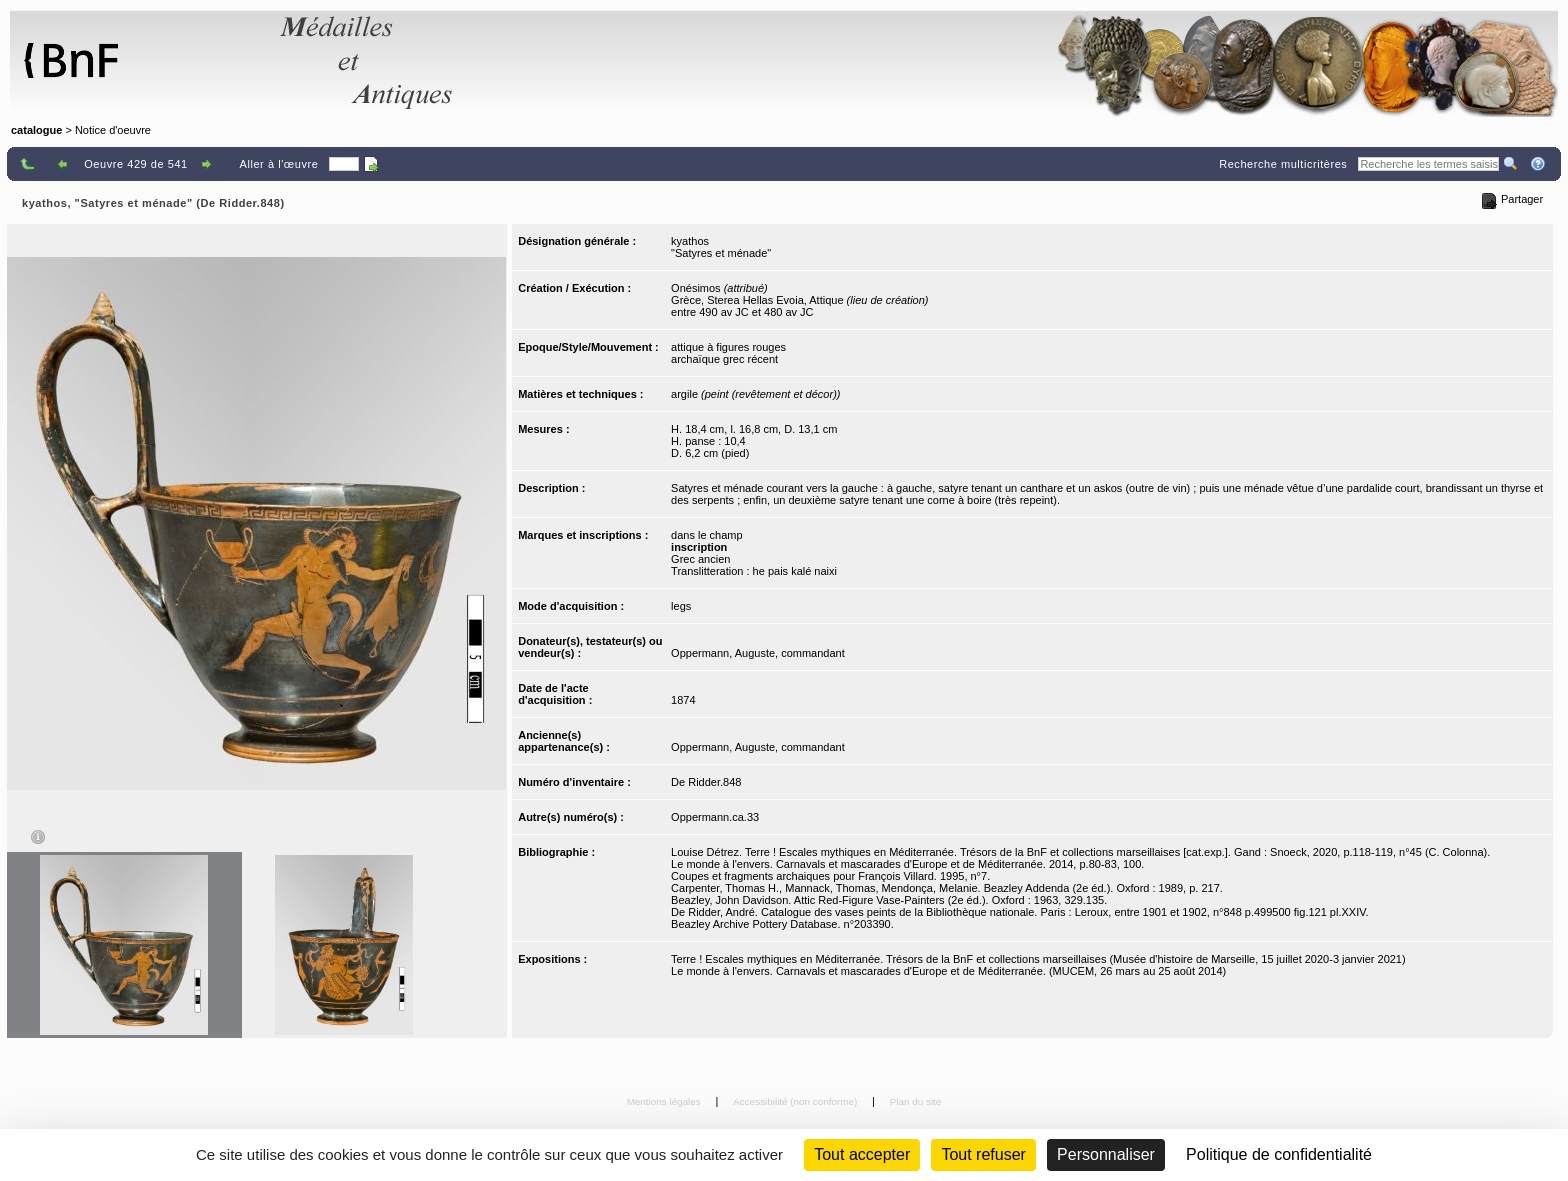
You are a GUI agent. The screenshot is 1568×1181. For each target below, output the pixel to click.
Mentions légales (665, 1101)
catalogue (36, 130)
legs (681, 606)
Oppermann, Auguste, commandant (758, 653)
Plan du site (916, 1101)
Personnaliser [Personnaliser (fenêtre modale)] (1106, 1154)
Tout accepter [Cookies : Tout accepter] (862, 1154)
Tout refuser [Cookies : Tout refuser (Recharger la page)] (983, 1154)
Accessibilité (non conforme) (796, 1101)
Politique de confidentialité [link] (1279, 1154)
